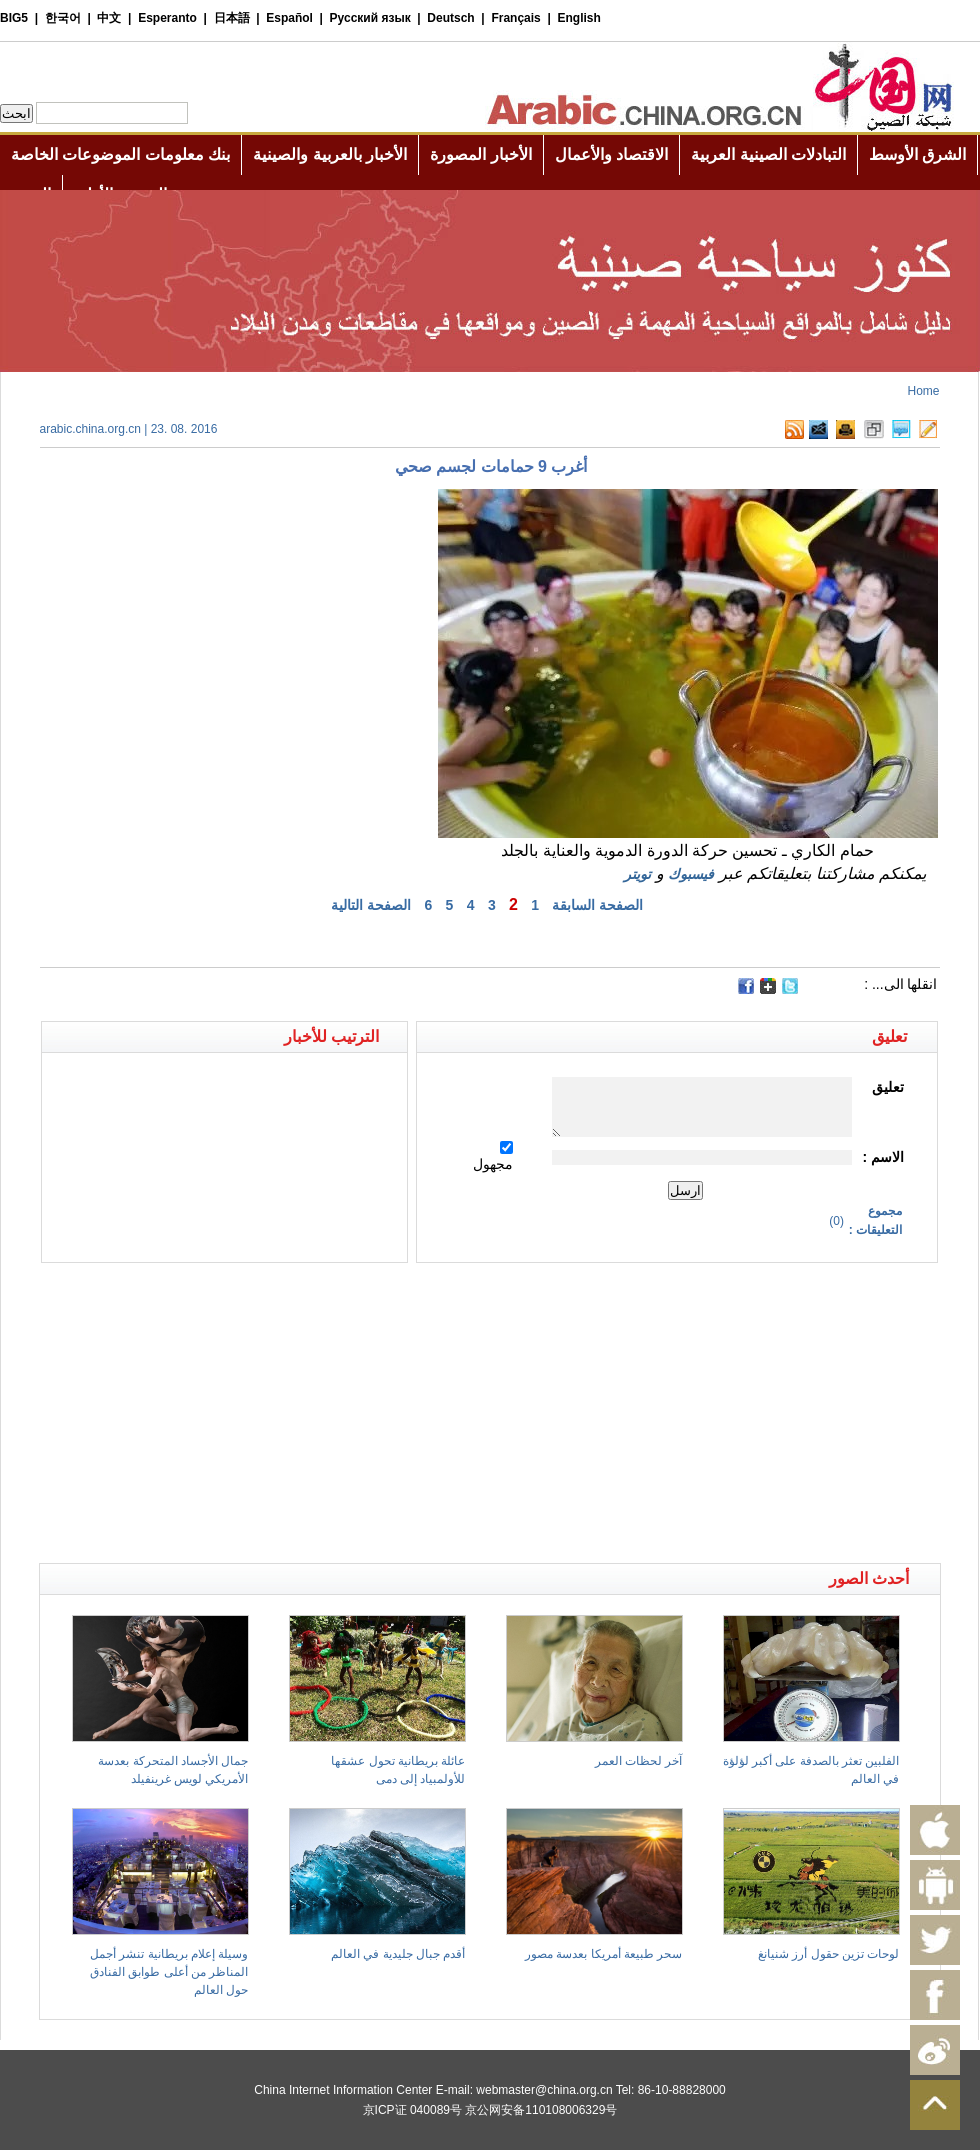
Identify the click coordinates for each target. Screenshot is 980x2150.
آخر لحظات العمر (639, 1761)
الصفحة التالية (371, 905)
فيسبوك (691, 874)
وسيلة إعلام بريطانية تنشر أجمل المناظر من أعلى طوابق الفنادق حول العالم (169, 1972)
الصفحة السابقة (597, 905)
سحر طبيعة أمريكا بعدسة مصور (603, 1954)
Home (923, 391)
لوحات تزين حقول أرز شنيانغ (828, 1954)
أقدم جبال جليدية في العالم (398, 1954)
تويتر (637, 874)
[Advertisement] (265, 1298)
